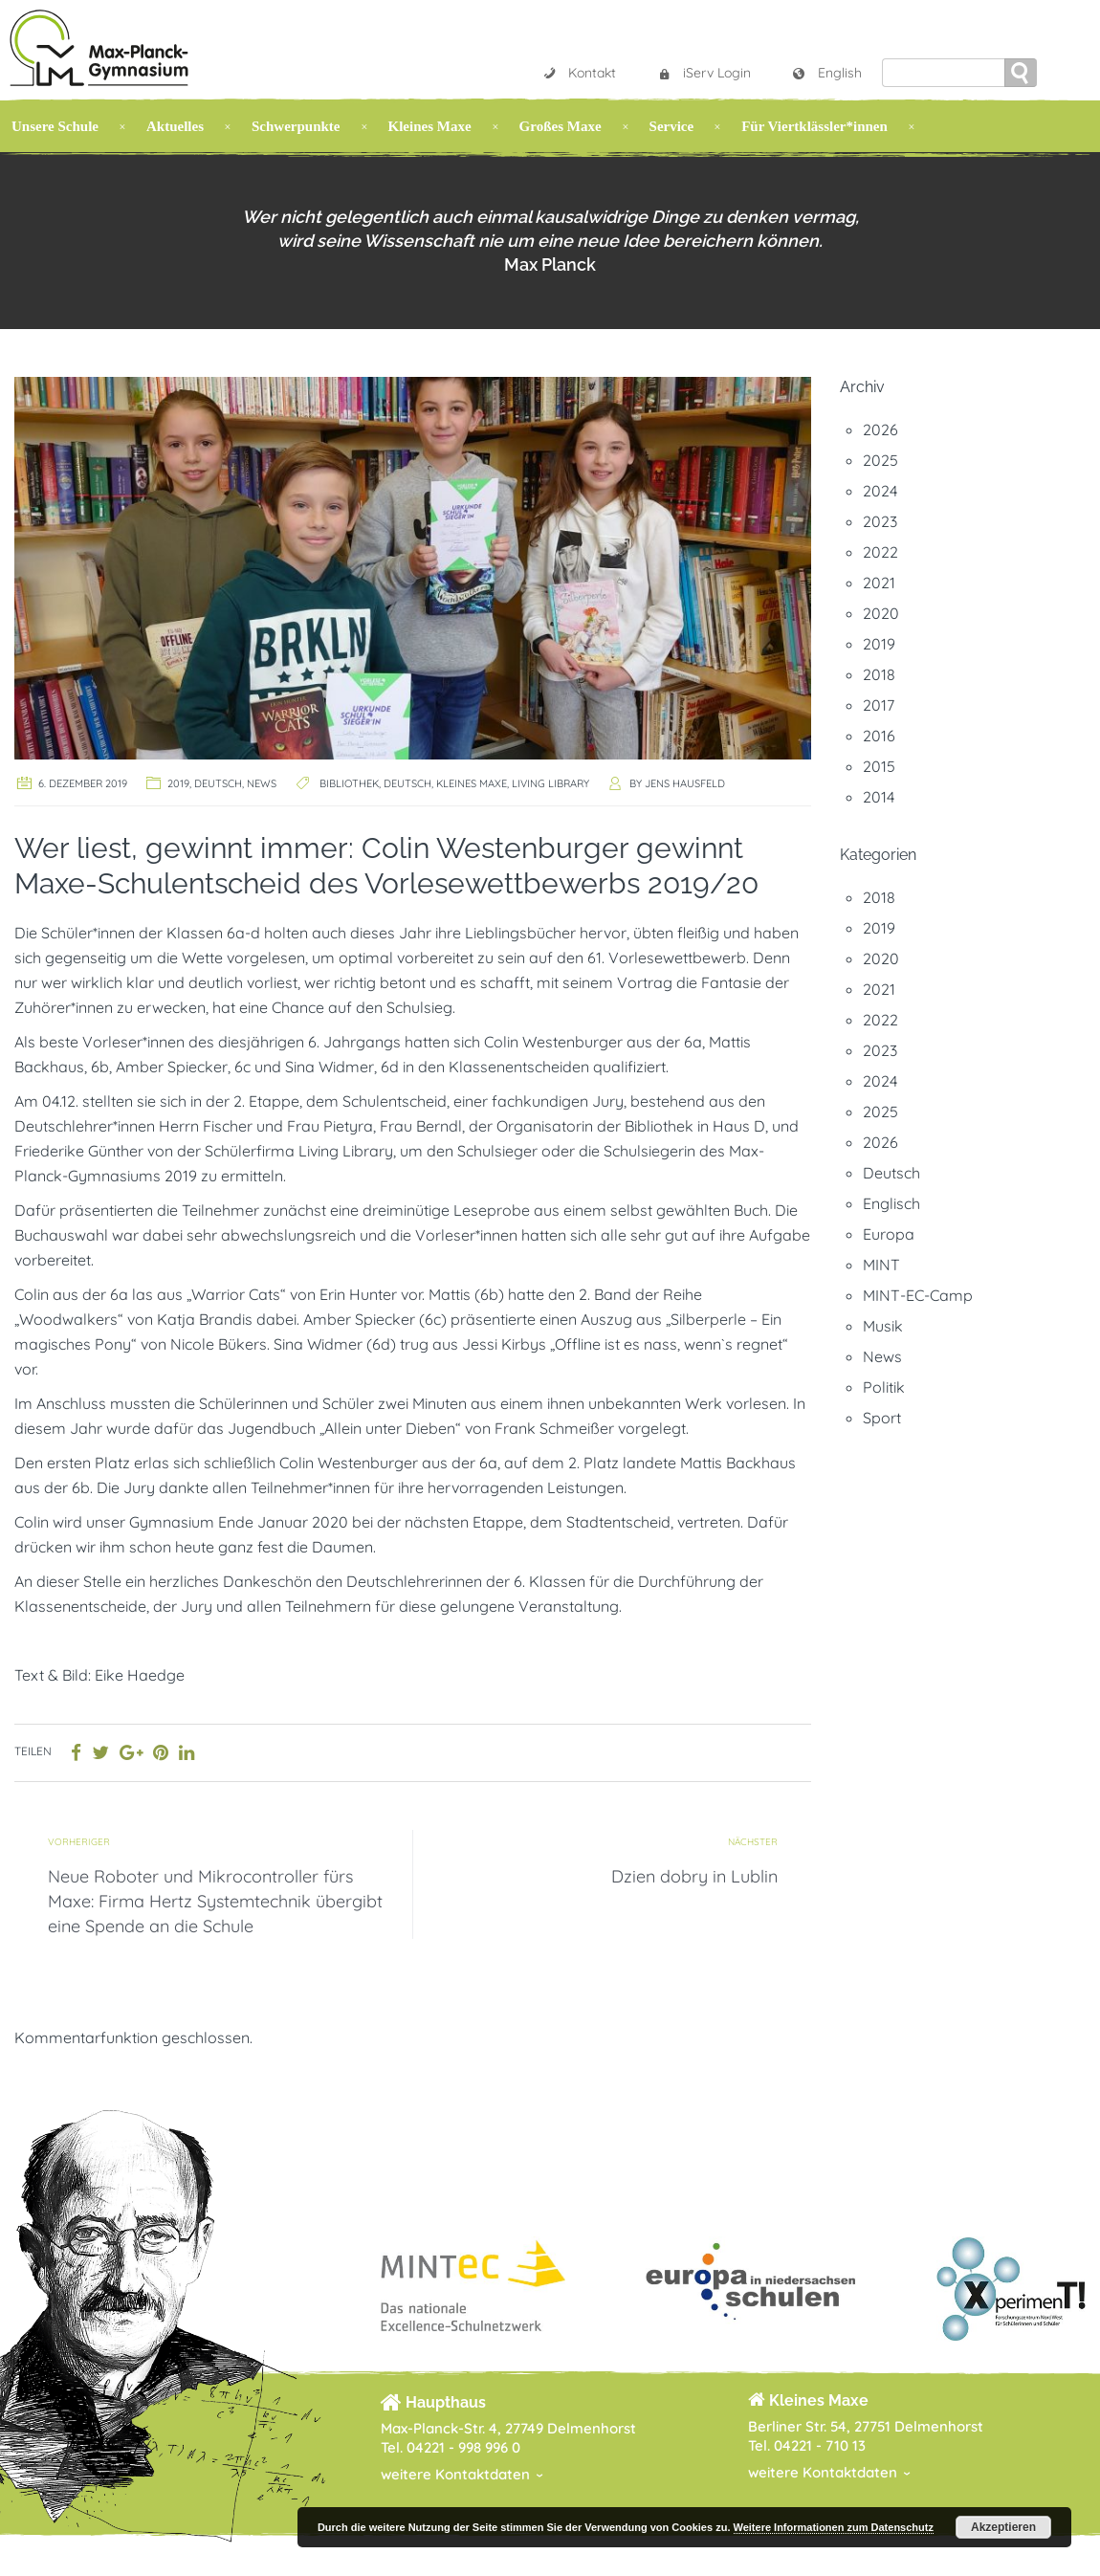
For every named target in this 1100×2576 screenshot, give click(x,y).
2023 (880, 521)
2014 (878, 796)
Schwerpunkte (296, 126)
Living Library (550, 783)
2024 (880, 490)
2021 (879, 582)
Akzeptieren (1003, 2527)
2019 (178, 783)
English (826, 72)
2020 (881, 613)
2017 (878, 705)
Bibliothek (349, 783)
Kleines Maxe (430, 126)
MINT (881, 1264)
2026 (880, 429)
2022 (880, 551)
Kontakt (578, 72)
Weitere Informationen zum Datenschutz (834, 2527)
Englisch (891, 1203)
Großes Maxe (560, 126)
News (261, 783)
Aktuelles (175, 126)
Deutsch (218, 783)
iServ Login (703, 72)
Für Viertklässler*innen (814, 126)
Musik (883, 1325)
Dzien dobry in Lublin (694, 1876)
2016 (879, 735)
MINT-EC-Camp (918, 1295)
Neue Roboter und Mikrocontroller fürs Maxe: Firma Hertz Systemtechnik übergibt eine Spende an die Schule (215, 1901)
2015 (879, 766)
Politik (884, 1387)
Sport (882, 1417)
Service (671, 126)
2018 (879, 674)
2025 (880, 460)
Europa (888, 1234)
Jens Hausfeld (685, 783)
